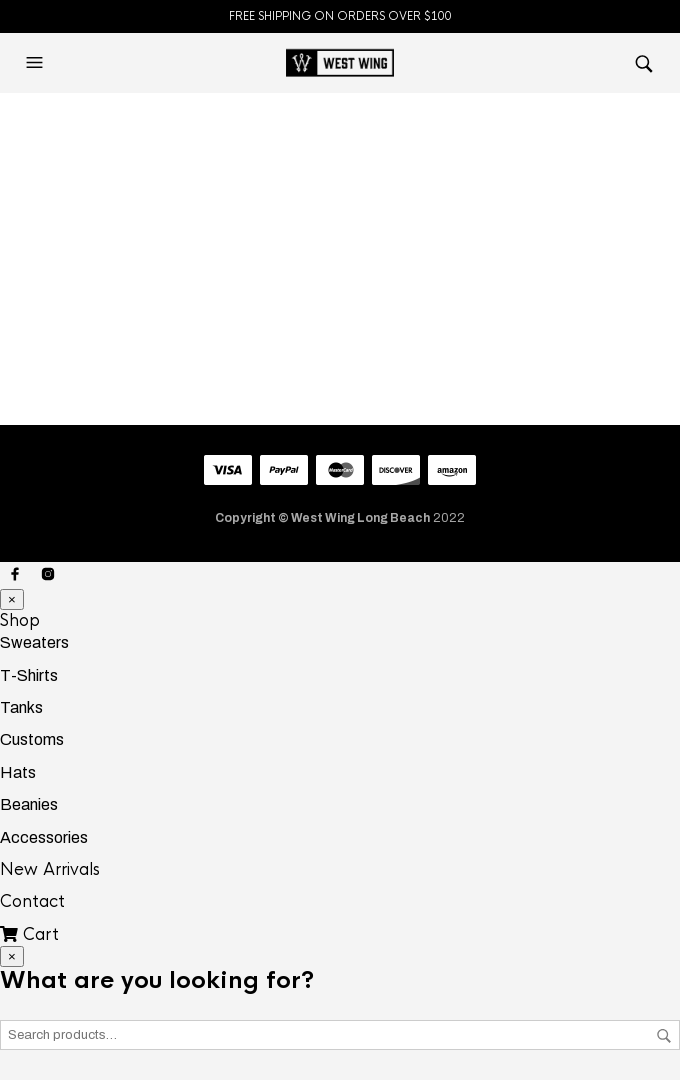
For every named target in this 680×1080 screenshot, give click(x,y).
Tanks (21, 707)
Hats (18, 772)
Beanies (29, 804)
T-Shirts (29, 675)
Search (664, 1036)
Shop (20, 620)
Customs (32, 739)
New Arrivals (50, 869)
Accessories (44, 837)
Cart (29, 934)
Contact (32, 901)
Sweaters (34, 642)
